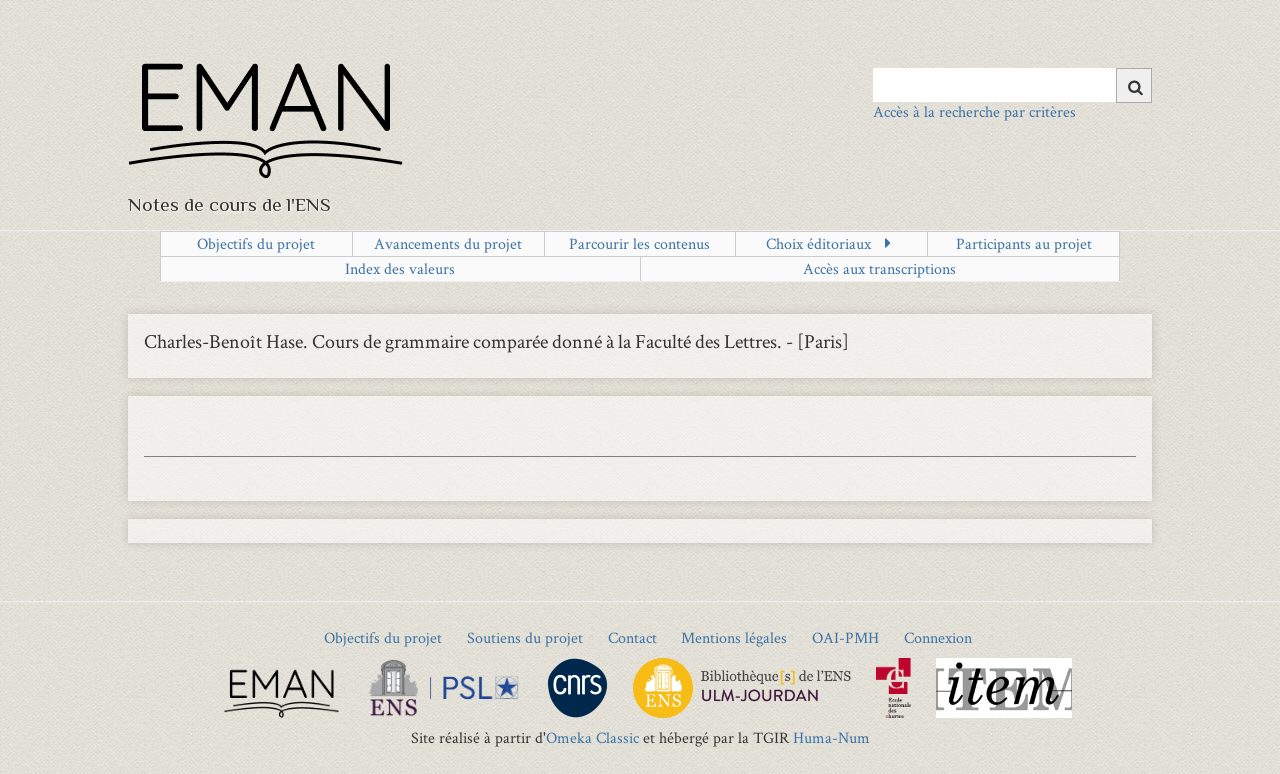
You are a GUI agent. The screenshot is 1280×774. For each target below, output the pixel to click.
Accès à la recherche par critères (974, 111)
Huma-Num (831, 737)
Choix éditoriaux (818, 243)
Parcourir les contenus (639, 243)
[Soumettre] (1134, 85)
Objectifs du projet (256, 243)
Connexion (938, 637)
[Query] (1012, 85)
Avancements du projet (448, 243)
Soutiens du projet (525, 637)
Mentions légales (734, 637)
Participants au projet (1024, 243)
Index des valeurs (400, 268)
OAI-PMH (845, 637)
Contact (632, 637)
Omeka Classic (592, 737)
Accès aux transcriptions (879, 268)
